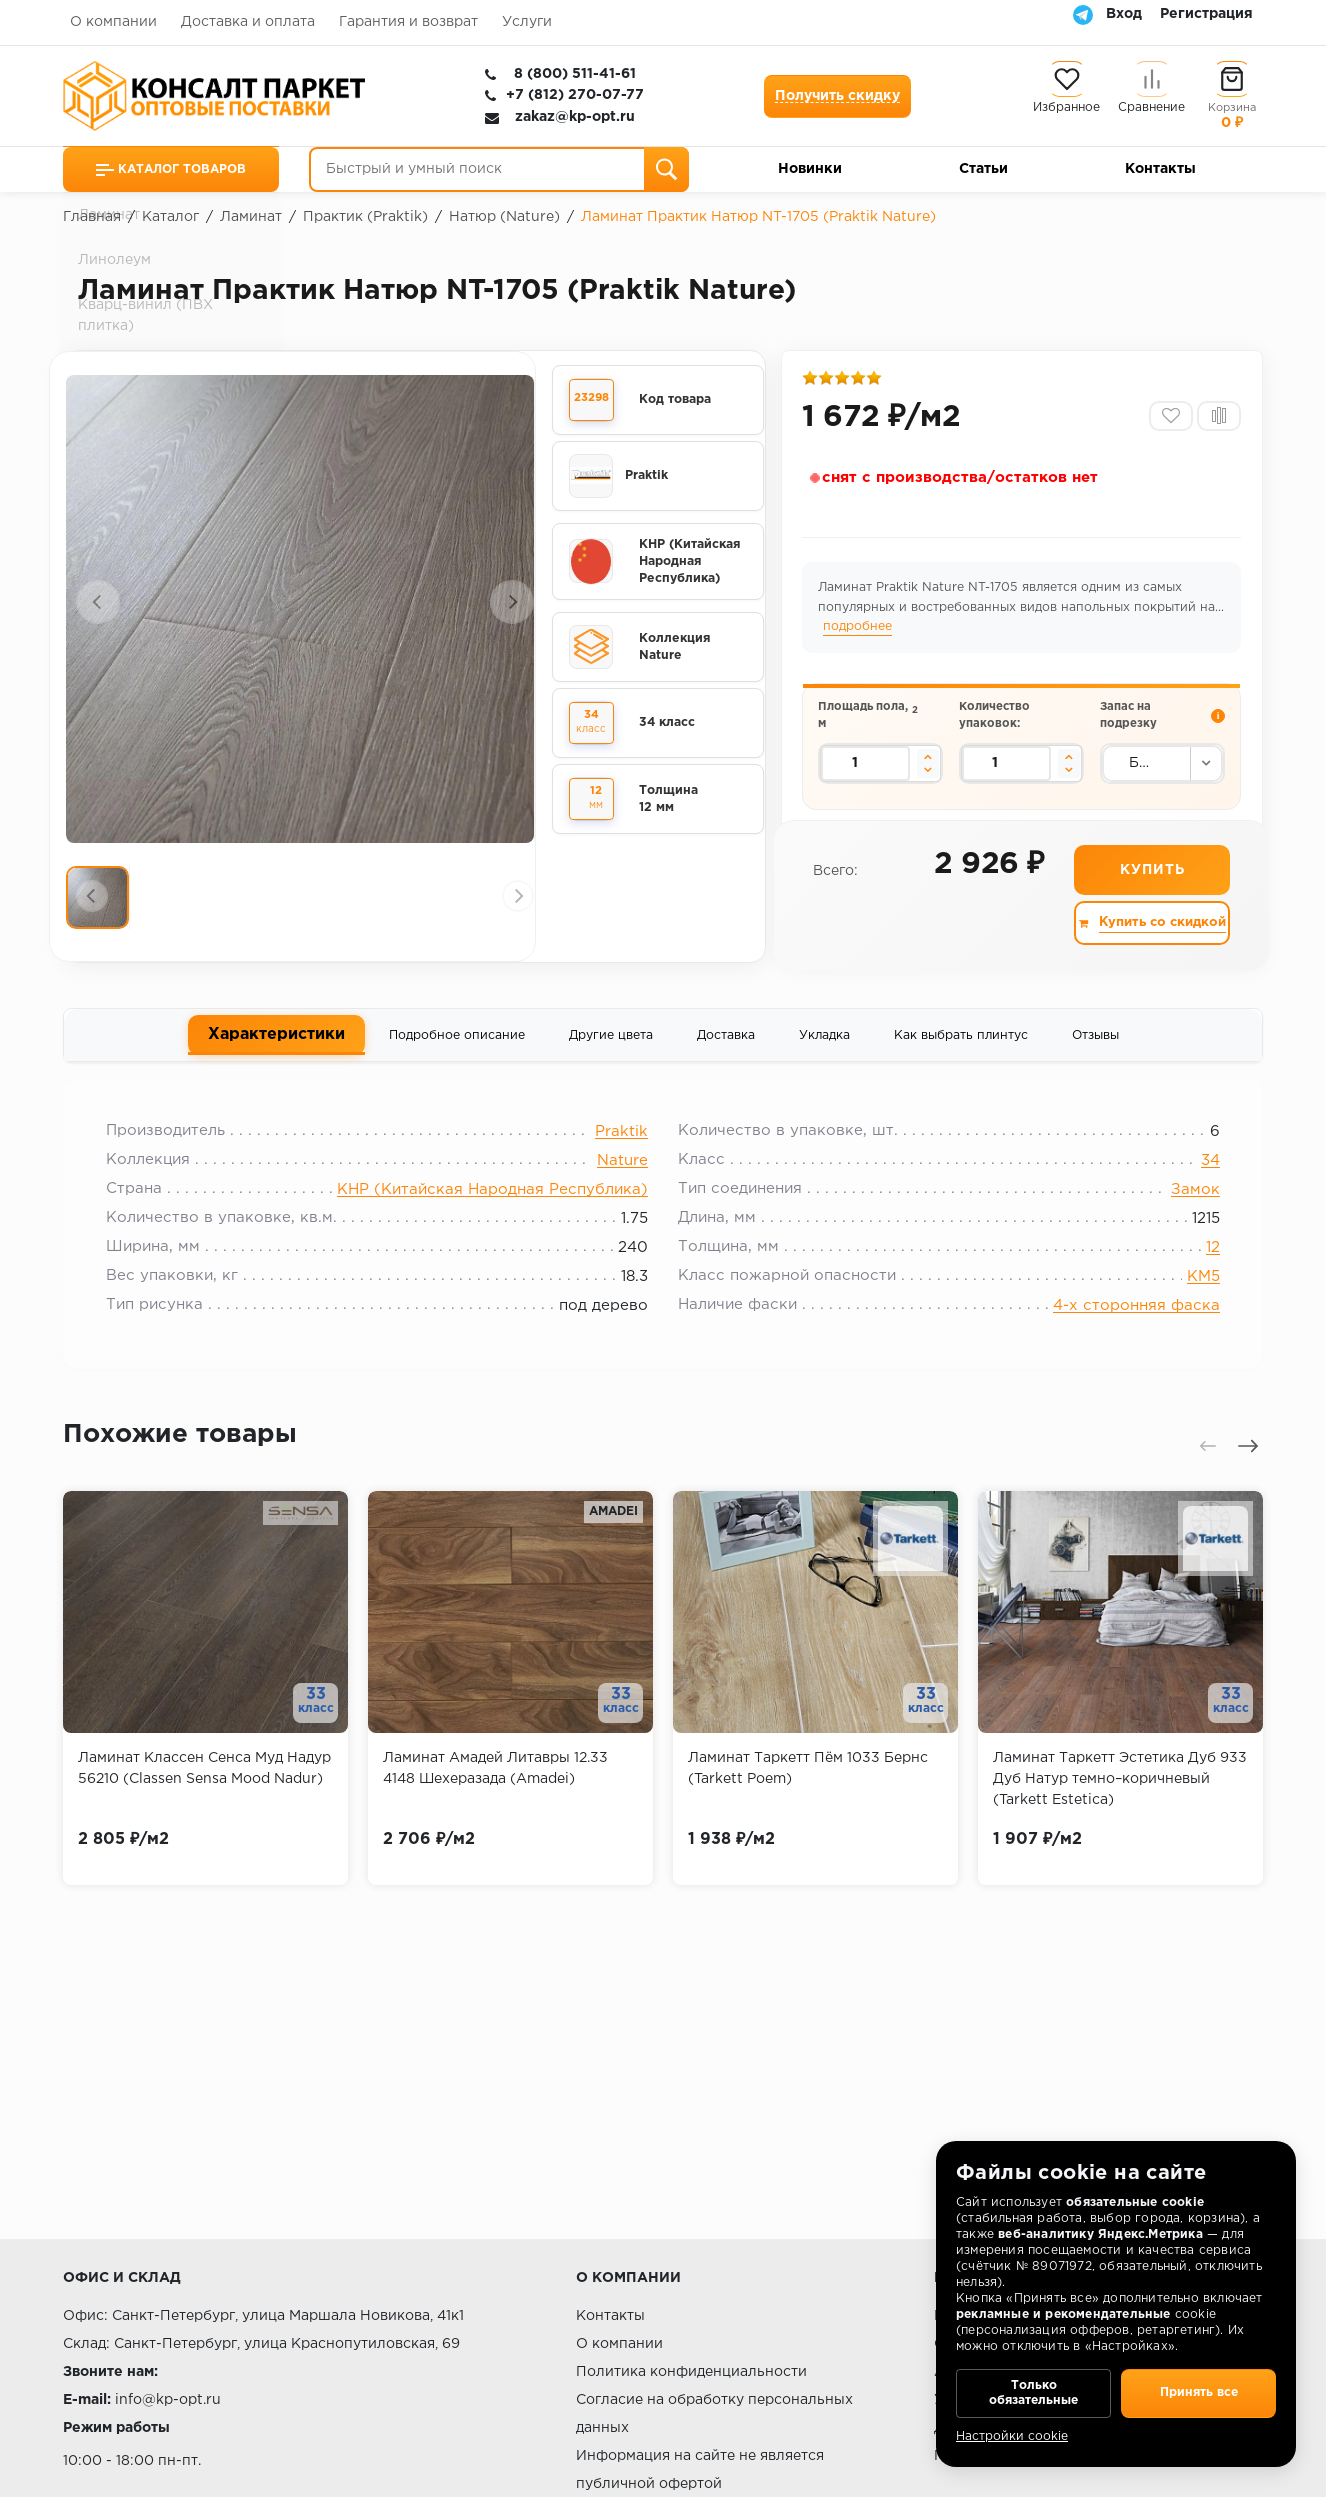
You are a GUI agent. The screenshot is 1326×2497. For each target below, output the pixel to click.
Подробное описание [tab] (457, 1051)
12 (1201, 1270)
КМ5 (1191, 1299)
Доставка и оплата (248, 22)
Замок (1183, 1212)
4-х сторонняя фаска (1124, 1328)
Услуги (527, 22)
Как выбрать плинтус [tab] (961, 1051)
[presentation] (98, 606)
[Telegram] (1083, 14)
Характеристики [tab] (276, 1049)
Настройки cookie (1012, 2436)
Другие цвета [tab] (611, 1051)
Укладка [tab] (824, 1051)
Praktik (621, 1154)
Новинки (810, 169)
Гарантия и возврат (408, 22)
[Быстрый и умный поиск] (499, 169)
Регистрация (1206, 14)
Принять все (1198, 2387)
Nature (622, 1183)
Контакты (1160, 169)
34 (1198, 1183)
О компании (113, 22)
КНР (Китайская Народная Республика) (492, 1212)
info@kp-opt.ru (168, 2400)
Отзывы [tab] (1095, 1051)
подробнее (884, 632)
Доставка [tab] (726, 1051)
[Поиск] (666, 169)
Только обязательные (1033, 2387)
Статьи (983, 169)
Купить (1150, 885)
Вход (1124, 14)
